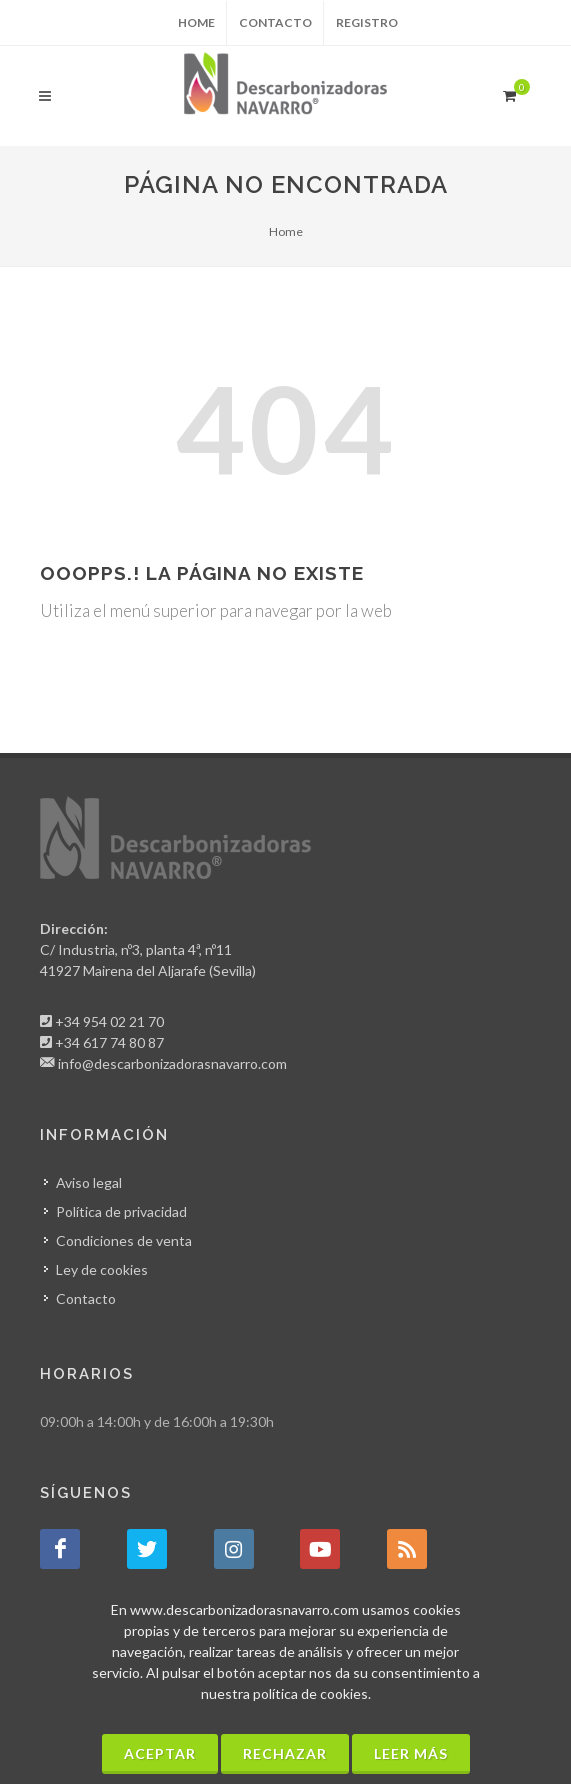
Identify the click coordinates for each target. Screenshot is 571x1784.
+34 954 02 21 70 (109, 1021)
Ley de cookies (102, 1269)
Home (196, 22)
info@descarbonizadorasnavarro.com (172, 1063)
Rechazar (285, 1753)
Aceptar (160, 1753)
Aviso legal (89, 1182)
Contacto (275, 22)
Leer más (411, 1753)
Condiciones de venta (124, 1240)
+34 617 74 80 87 (109, 1042)
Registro (367, 22)
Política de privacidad (121, 1211)
